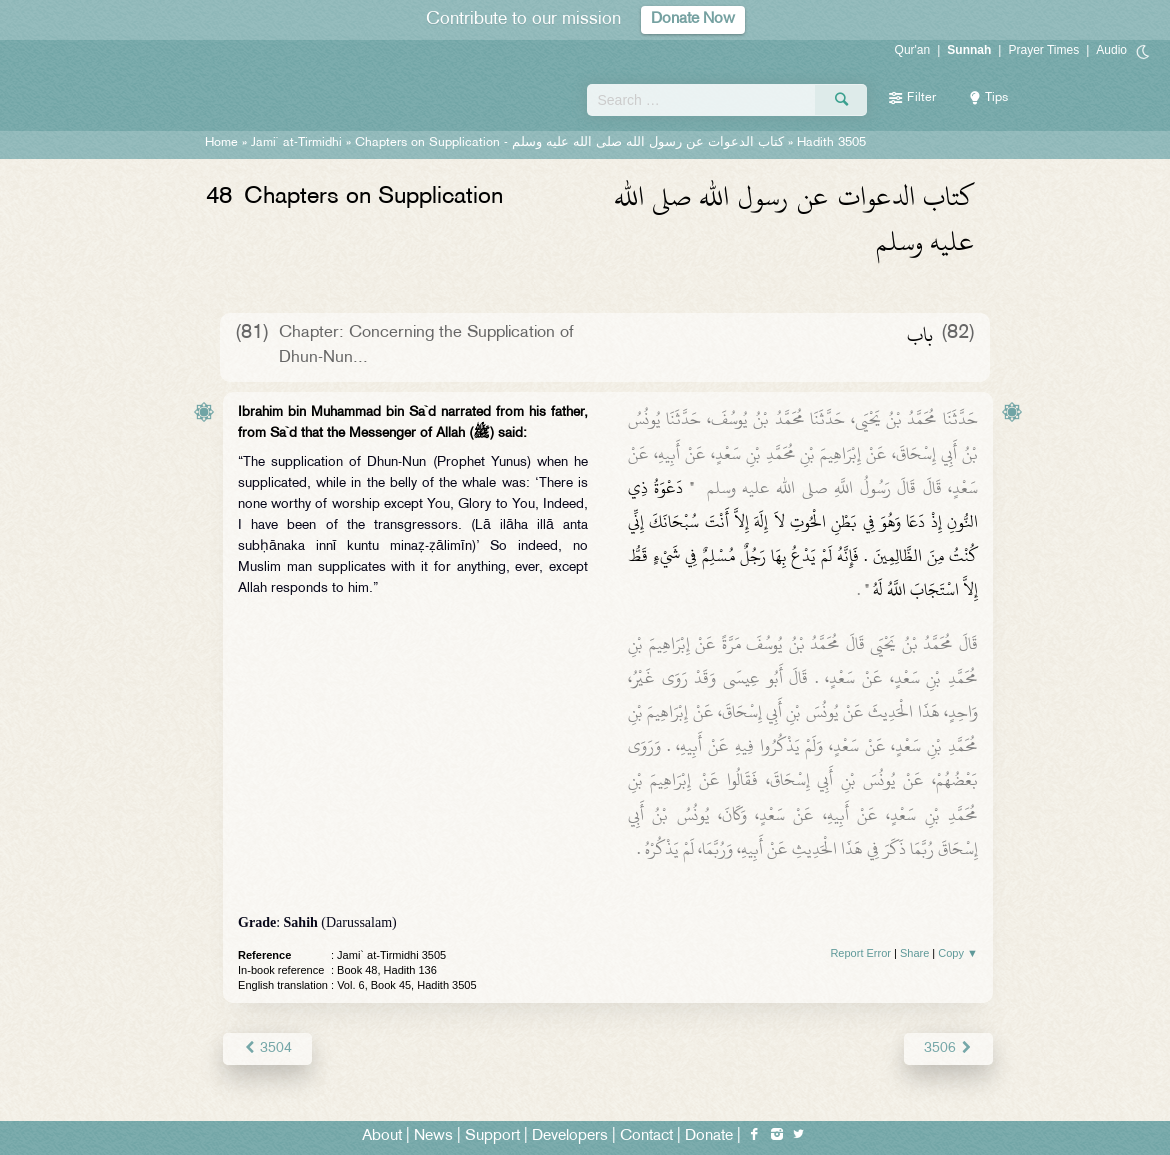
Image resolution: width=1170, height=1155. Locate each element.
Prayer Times (1043, 50)
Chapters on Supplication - (569, 143)
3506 (948, 1048)
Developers (570, 1136)
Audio (1111, 50)
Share (914, 953)
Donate (709, 1136)
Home (221, 143)
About (382, 1136)
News (433, 1136)
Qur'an (913, 50)
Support (492, 1136)
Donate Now (693, 19)
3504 (267, 1048)
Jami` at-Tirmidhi (296, 143)
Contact (646, 1136)
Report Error (860, 953)
